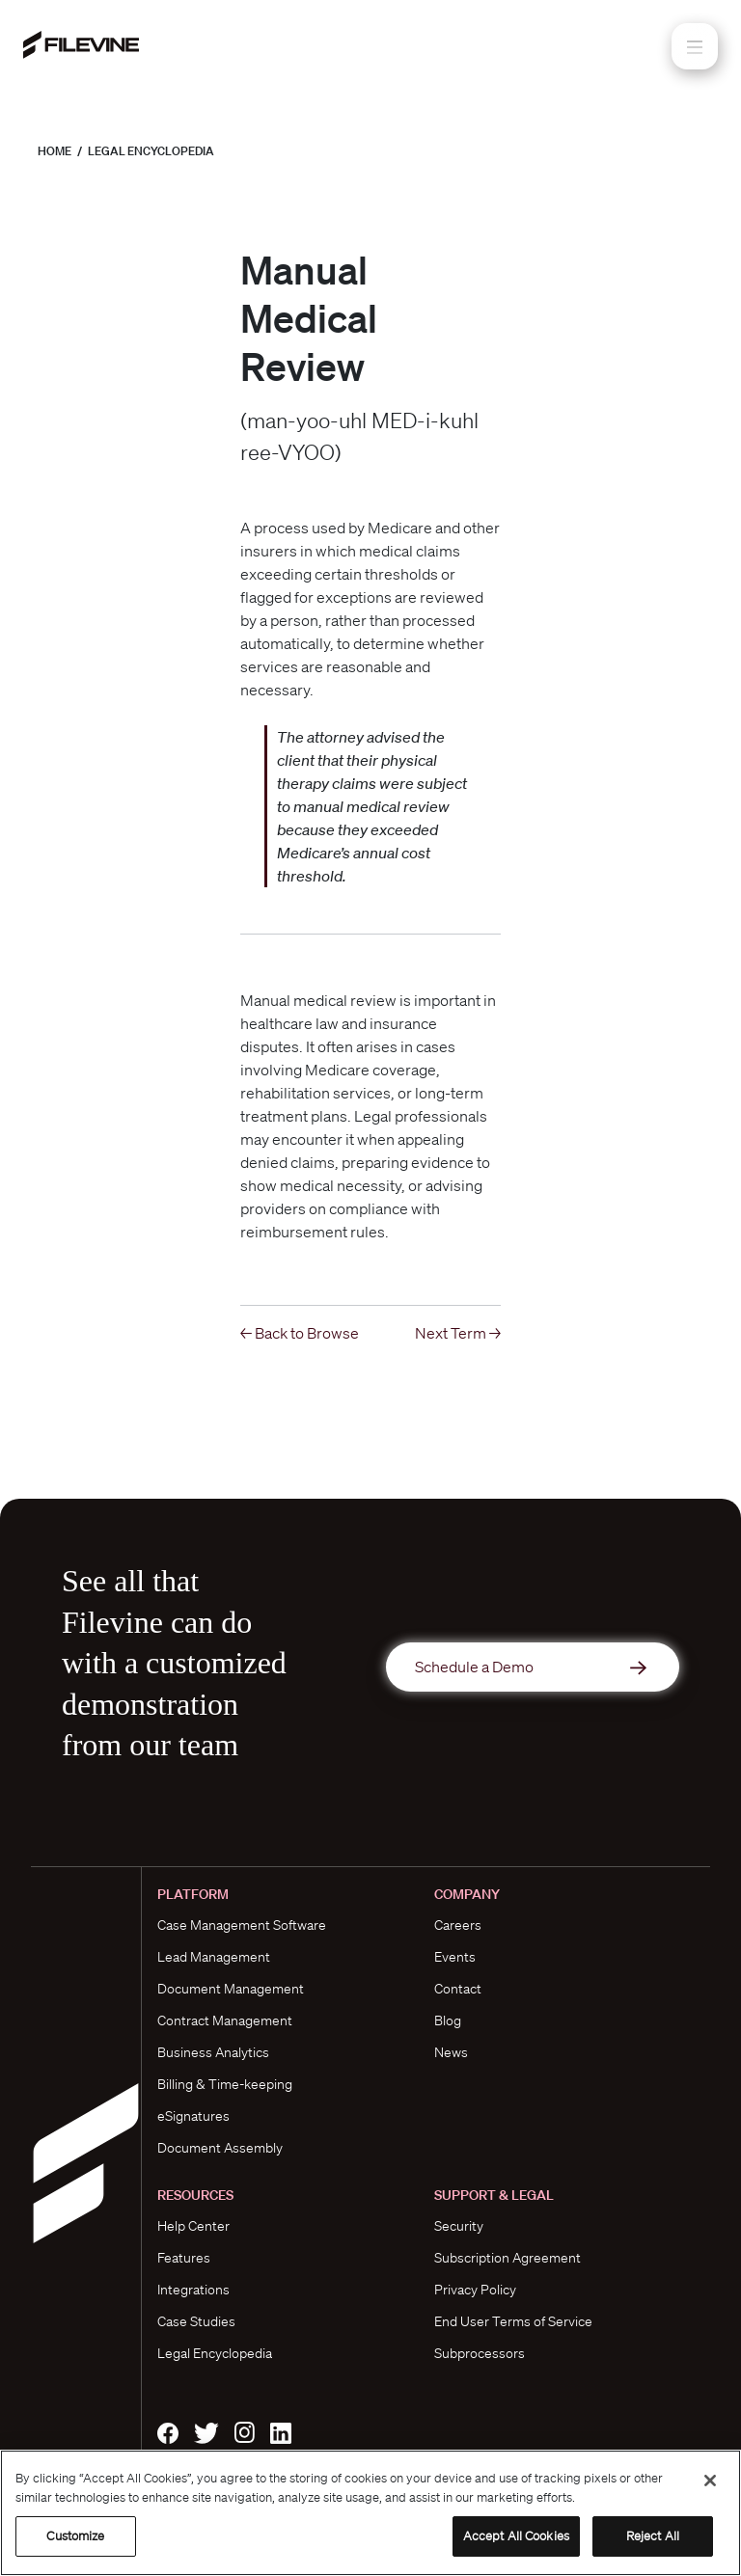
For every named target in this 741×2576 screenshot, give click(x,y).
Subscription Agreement (507, 2257)
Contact (457, 1988)
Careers (457, 1925)
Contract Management (224, 2020)
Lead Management (213, 1957)
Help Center (193, 2226)
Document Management (230, 1988)
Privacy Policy (475, 2289)
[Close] (710, 2480)
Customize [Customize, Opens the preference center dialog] (75, 2536)
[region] (370, 2513)
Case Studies (196, 2321)
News (451, 2052)
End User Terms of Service (513, 2321)
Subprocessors (479, 2353)
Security (458, 2226)
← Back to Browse (299, 1332)
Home (54, 151)
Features (183, 2257)
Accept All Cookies (516, 2536)
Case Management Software (241, 1925)
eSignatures (193, 2116)
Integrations (193, 2289)
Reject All (652, 2536)
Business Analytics (213, 2052)
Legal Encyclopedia (151, 151)
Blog (447, 2020)
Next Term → (458, 1332)
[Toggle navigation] (695, 46)
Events (455, 1957)
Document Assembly (220, 2147)
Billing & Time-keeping (224, 2084)
